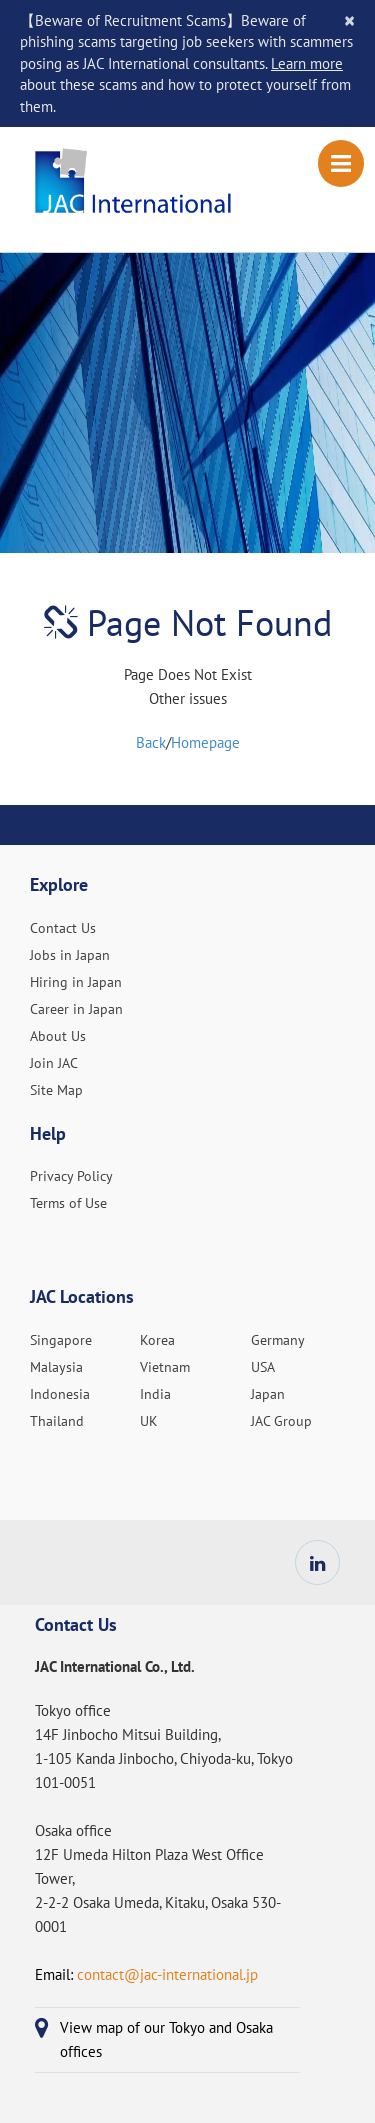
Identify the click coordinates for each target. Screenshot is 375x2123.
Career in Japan (76, 1009)
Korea (157, 1340)
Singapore (61, 1340)
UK (149, 1421)
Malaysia (56, 1367)
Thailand (57, 1421)
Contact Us (63, 928)
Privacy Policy (71, 1176)
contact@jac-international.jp (167, 1974)
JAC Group (281, 1421)
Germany (278, 1340)
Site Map (56, 1090)
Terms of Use (68, 1203)
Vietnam (165, 1367)
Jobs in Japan (70, 955)
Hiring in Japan (76, 982)
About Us (58, 1036)
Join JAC (54, 1063)
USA (263, 1367)
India (155, 1394)
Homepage (205, 742)
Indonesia (60, 1394)
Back (151, 742)
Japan (268, 1394)
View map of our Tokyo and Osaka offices (166, 2039)
